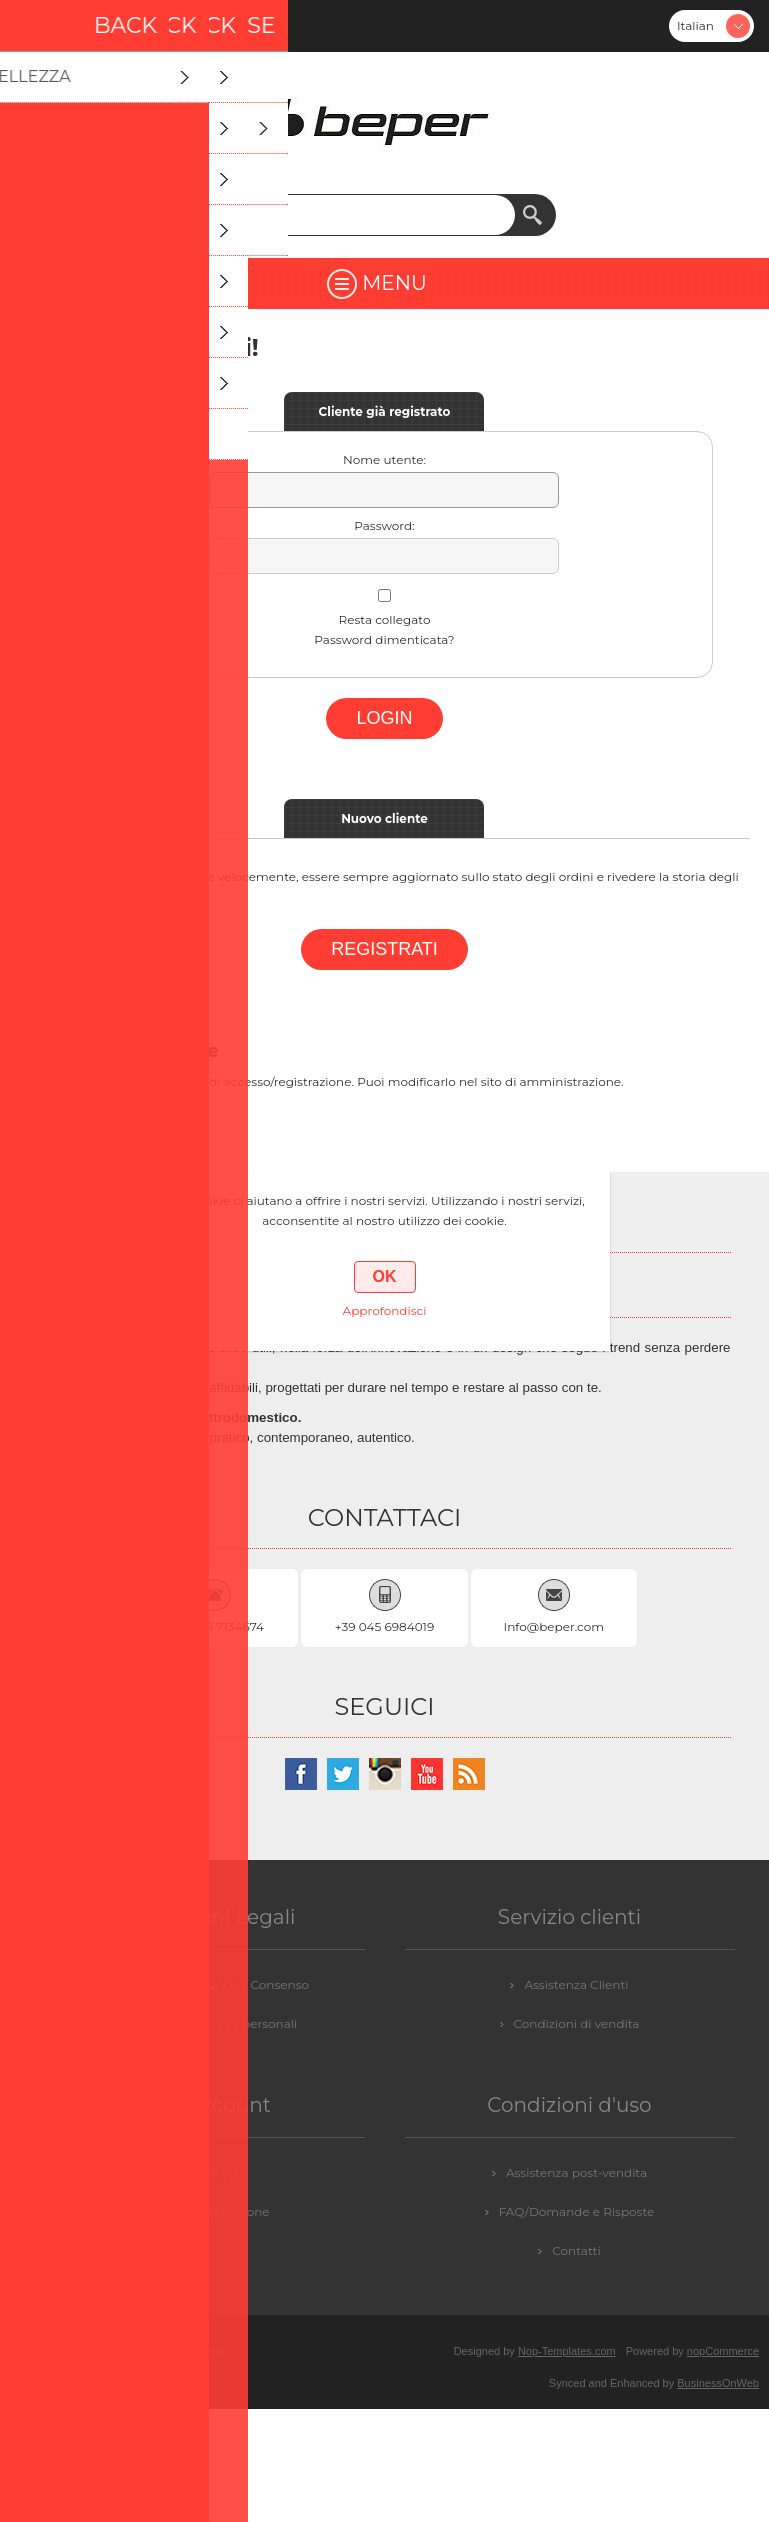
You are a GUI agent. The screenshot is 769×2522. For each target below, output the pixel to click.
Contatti (576, 2250)
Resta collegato (385, 619)
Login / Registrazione (206, 2211)
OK (385, 1276)
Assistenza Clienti (576, 1984)
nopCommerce (723, 2351)
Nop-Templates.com (567, 2351)
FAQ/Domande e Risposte (577, 2211)
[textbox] (365, 215)
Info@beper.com (554, 1626)
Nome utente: (384, 459)
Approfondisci (385, 1310)
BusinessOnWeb (718, 2383)
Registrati (36, 26)
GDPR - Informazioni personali (207, 2023)
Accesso (88, 26)
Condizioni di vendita (577, 2023)
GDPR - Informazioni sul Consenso (206, 1984)
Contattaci (207, 2172)
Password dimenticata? (384, 639)
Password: (384, 525)
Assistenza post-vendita (576, 2172)
